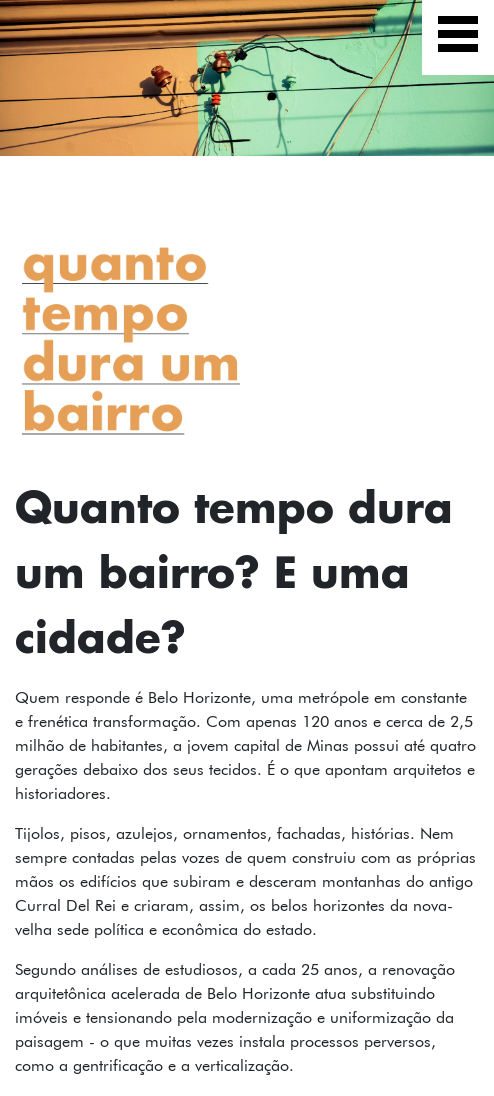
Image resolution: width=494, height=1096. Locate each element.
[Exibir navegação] (458, 37)
